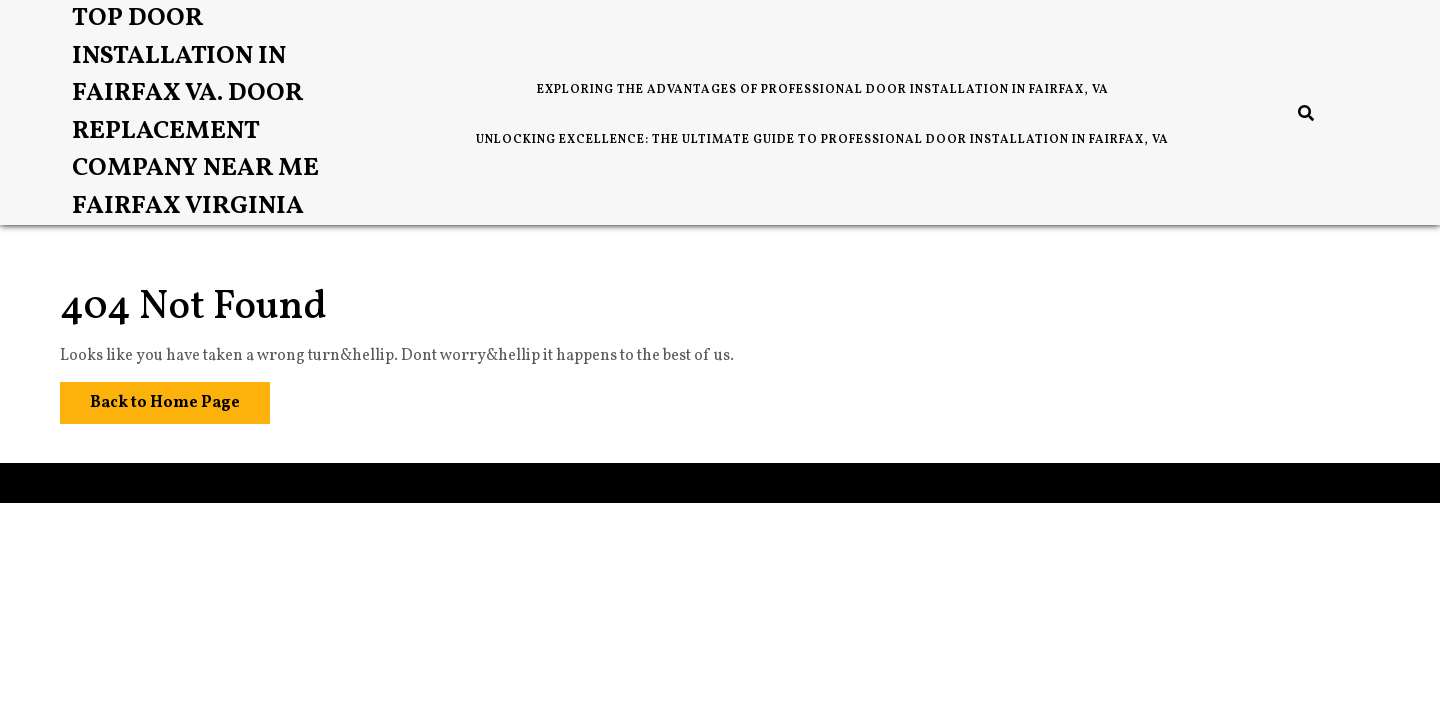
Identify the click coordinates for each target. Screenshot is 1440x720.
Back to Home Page (150, 398)
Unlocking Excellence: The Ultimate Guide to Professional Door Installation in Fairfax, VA (822, 140)
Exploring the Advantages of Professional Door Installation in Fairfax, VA (823, 90)
